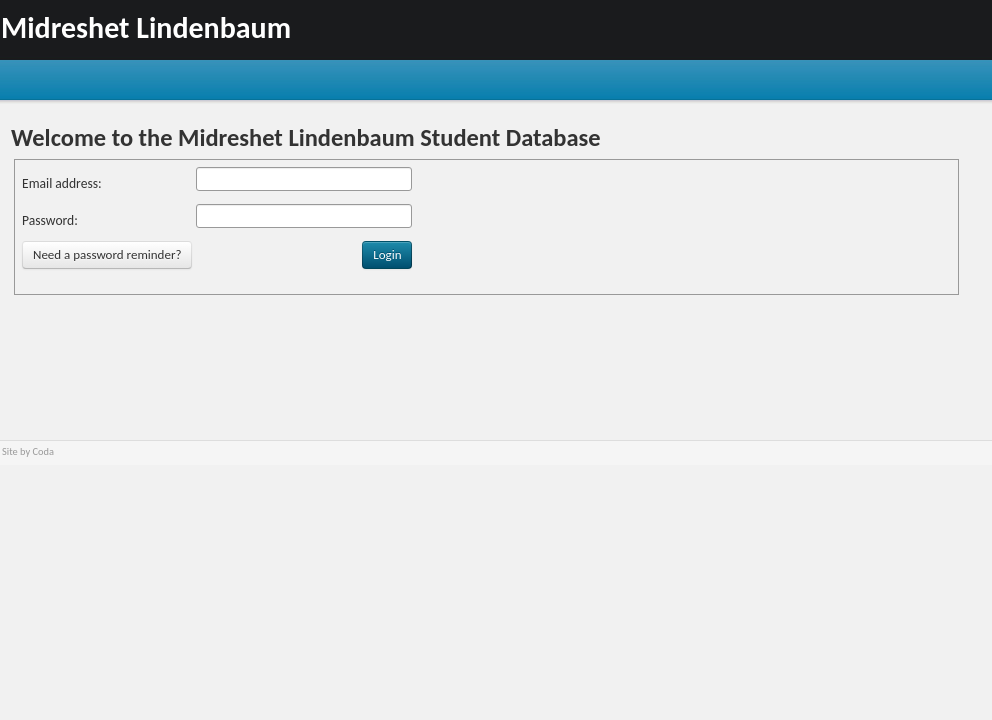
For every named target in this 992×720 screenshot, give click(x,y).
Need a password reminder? (107, 254)
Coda (43, 451)
